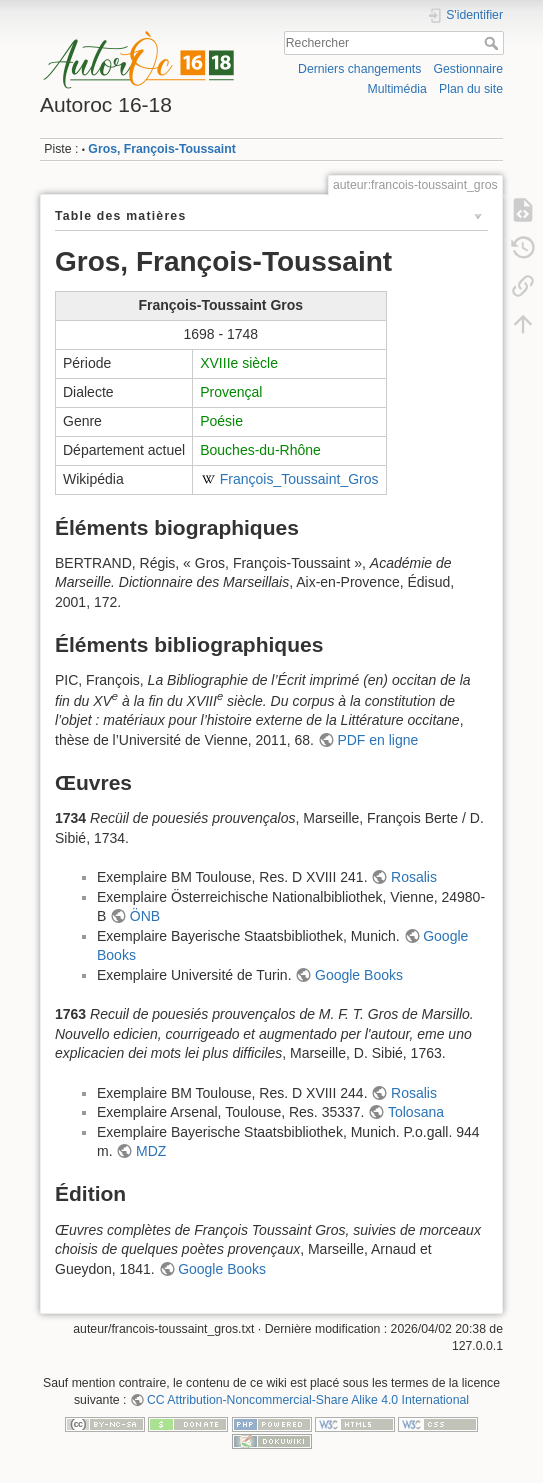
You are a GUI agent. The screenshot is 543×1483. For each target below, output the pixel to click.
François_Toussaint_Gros (299, 479)
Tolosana (416, 1112)
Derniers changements (359, 69)
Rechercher (493, 43)
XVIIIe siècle (239, 363)
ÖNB (145, 916)
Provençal (231, 392)
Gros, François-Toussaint (161, 149)
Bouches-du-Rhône (260, 450)
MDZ (151, 1151)
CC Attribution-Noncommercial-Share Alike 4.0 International (308, 1400)
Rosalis (414, 877)
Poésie (221, 421)
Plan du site (471, 89)
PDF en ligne (377, 740)
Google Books (359, 975)
